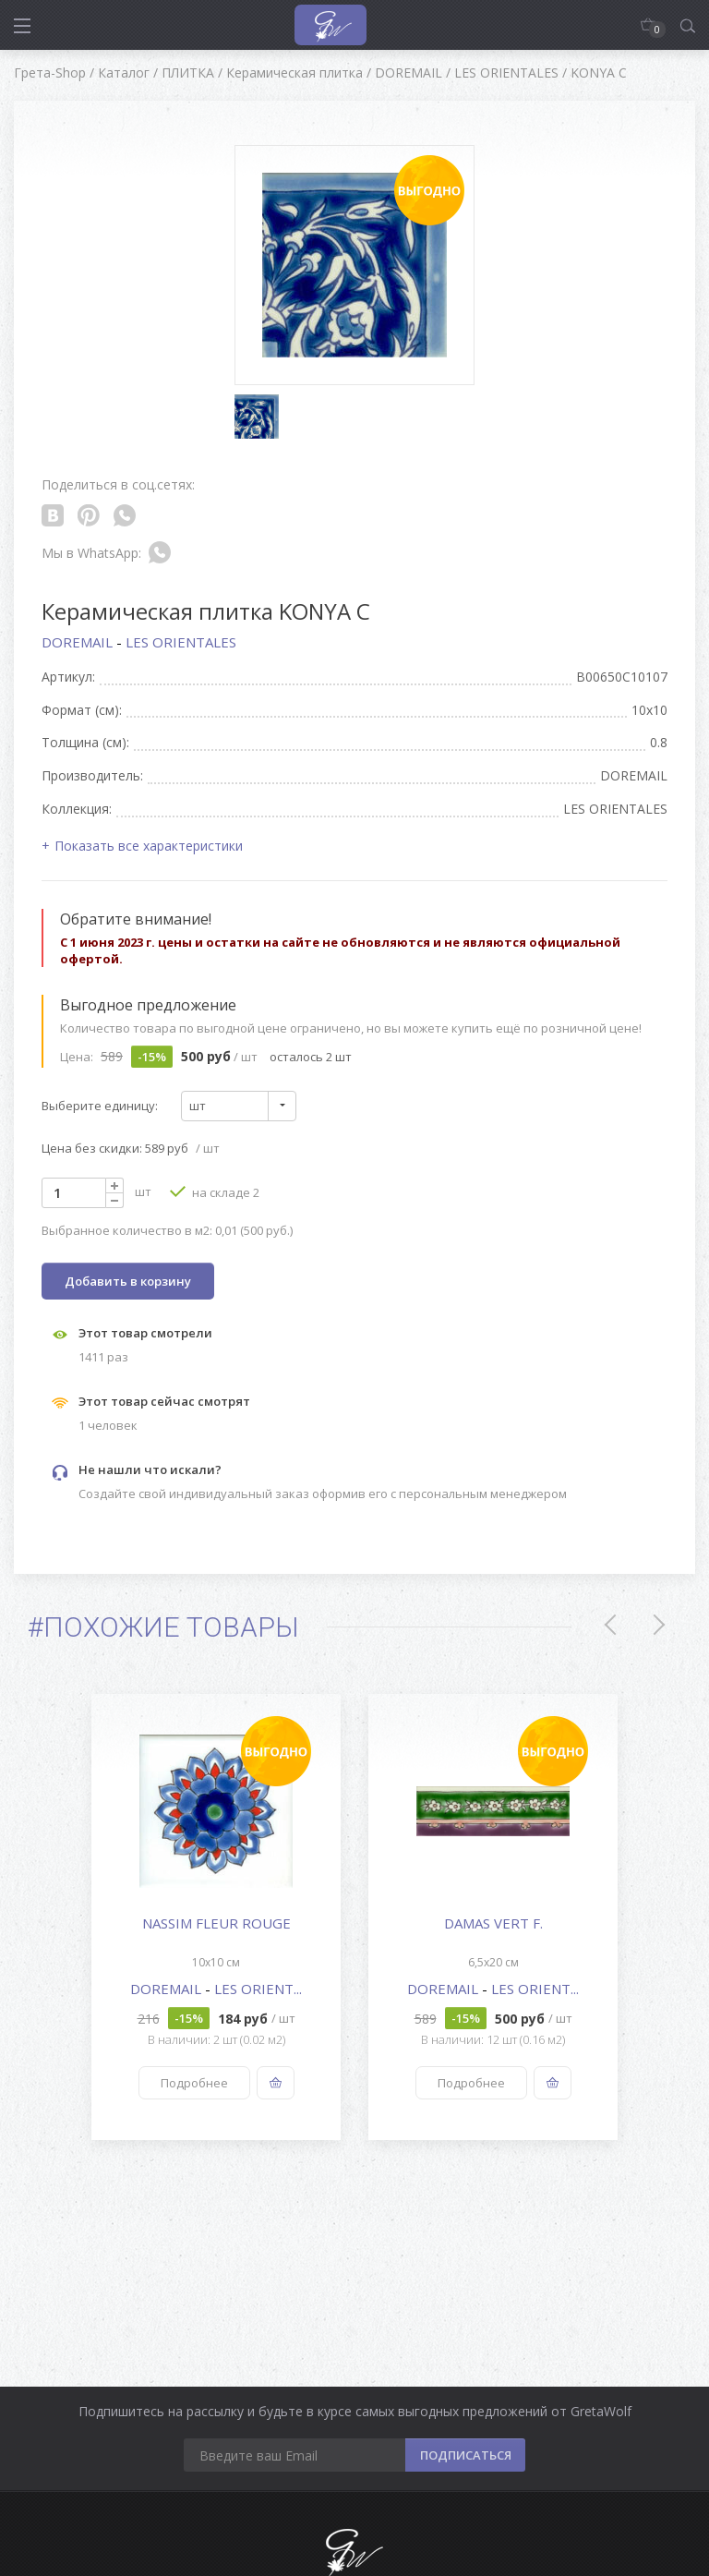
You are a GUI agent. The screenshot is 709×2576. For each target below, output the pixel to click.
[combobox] (238, 1106)
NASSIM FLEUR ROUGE (216, 1923)
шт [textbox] (197, 1105)
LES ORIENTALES (181, 642)
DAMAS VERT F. (493, 1923)
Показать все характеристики (148, 845)
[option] (216, 1917)
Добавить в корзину (128, 1281)
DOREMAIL (79, 642)
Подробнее (194, 2082)
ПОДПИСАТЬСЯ (465, 2455)
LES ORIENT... (258, 1988)
